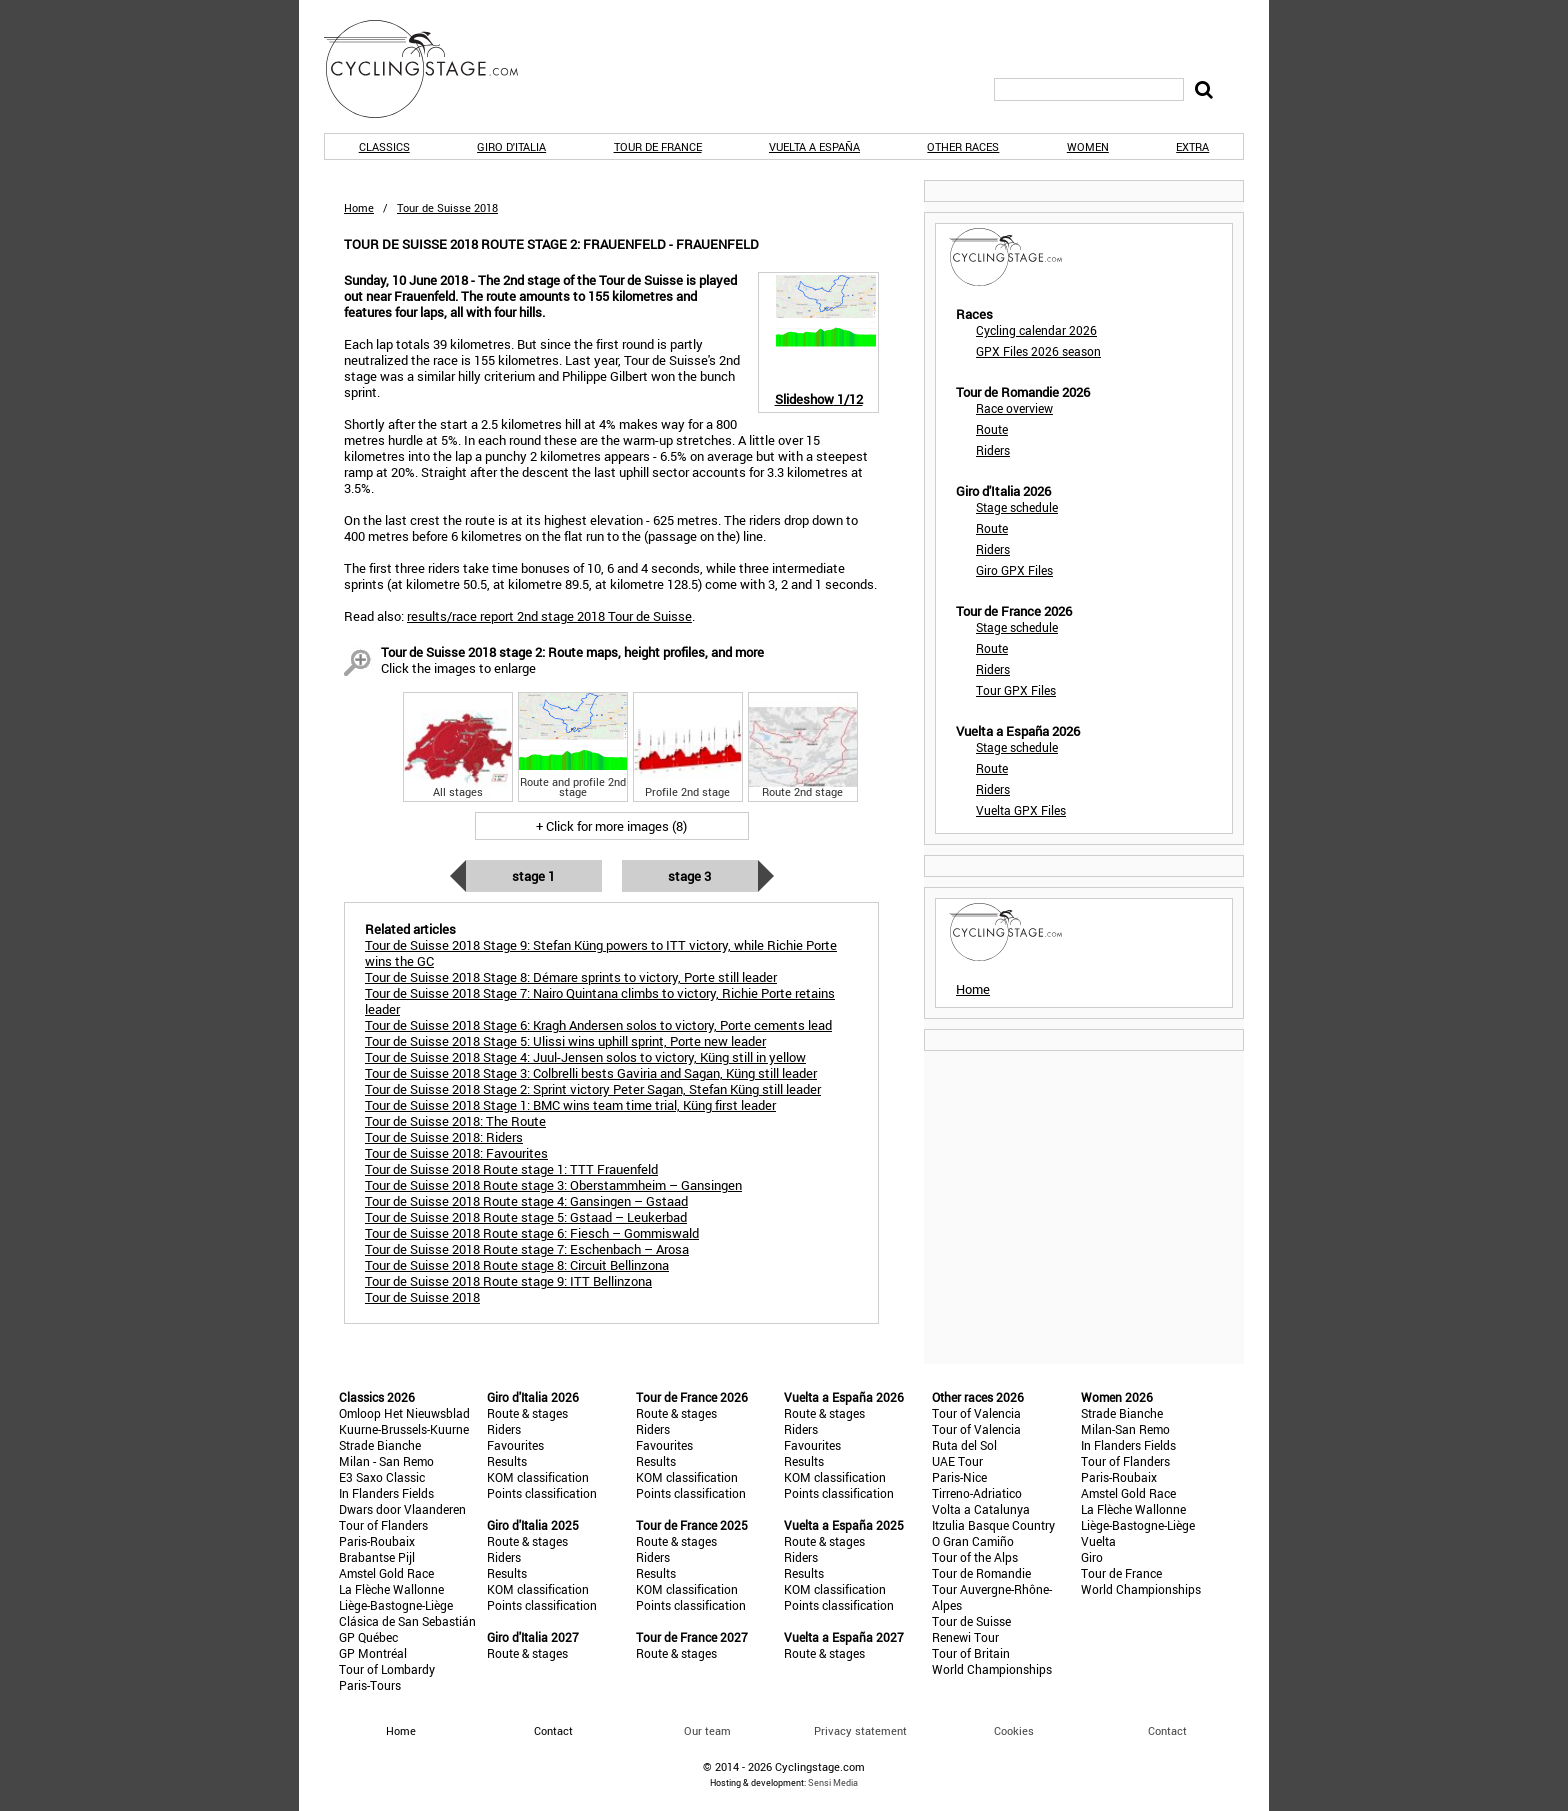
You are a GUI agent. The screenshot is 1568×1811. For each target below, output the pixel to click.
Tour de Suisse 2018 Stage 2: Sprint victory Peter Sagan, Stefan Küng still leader (593, 1089)
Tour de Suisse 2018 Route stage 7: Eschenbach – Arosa (527, 1249)
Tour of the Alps (975, 1557)
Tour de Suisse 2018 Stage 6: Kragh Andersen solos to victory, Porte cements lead (598, 1025)
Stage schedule (1017, 507)
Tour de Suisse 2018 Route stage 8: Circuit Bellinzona (517, 1265)
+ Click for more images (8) (611, 826)
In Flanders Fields (386, 1493)
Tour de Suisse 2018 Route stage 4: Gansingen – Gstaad (526, 1201)
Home (359, 207)
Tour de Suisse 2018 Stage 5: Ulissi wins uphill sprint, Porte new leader (565, 1041)
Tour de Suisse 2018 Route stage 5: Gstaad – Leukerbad (526, 1217)
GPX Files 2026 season (1038, 351)
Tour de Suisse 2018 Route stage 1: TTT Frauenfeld (511, 1169)
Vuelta (1098, 1541)
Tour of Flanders (383, 1525)
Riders (993, 450)
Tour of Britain (971, 1653)
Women (1088, 146)
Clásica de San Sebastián (407, 1621)
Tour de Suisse (971, 1621)
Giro (1092, 1557)
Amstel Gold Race (386, 1573)
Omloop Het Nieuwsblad (404, 1413)
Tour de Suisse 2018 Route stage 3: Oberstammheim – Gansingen (553, 1185)
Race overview (1014, 408)
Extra (1192, 146)
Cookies (1014, 1730)
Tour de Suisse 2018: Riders (444, 1137)
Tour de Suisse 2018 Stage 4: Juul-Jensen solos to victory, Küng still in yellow (585, 1057)
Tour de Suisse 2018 (422, 1297)
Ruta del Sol (964, 1445)
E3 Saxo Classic (382, 1477)
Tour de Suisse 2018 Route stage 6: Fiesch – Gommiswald (532, 1233)
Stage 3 (689, 876)
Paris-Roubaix (377, 1541)
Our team (707, 1730)
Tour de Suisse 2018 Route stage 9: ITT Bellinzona (508, 1281)
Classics (384, 146)
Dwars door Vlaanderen (402, 1509)
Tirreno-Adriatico (977, 1493)
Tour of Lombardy (387, 1669)
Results (507, 1461)
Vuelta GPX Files (1021, 810)
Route (992, 429)
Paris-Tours (370, 1685)
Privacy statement (860, 1730)
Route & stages (527, 1413)
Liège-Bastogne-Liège (396, 1605)
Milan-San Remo (1125, 1429)
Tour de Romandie (981, 1573)
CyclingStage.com (434, 69)
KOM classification (538, 1477)
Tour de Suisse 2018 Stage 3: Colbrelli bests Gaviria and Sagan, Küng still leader (591, 1073)
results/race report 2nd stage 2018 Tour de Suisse (549, 616)
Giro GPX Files (1014, 570)
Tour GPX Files (1016, 690)
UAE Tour (957, 1461)
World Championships (992, 1669)
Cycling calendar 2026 (1036, 330)
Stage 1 (533, 876)
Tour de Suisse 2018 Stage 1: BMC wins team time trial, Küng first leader (570, 1105)
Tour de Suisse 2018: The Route (455, 1121)
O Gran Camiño (973, 1541)
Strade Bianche (380, 1445)
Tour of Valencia (976, 1413)
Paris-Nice (959, 1477)
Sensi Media (833, 1782)
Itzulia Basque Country (993, 1525)
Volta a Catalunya (981, 1509)
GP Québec (368, 1637)
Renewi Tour (965, 1637)
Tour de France (658, 146)
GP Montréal (373, 1653)
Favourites (515, 1445)
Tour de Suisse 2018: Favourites (456, 1153)
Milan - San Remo (386, 1461)
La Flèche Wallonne (391, 1589)
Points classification (542, 1493)
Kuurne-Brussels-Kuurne (404, 1429)
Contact (1167, 1730)
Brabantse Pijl (377, 1557)
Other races (963, 146)
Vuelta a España (814, 146)
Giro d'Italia (511, 146)
